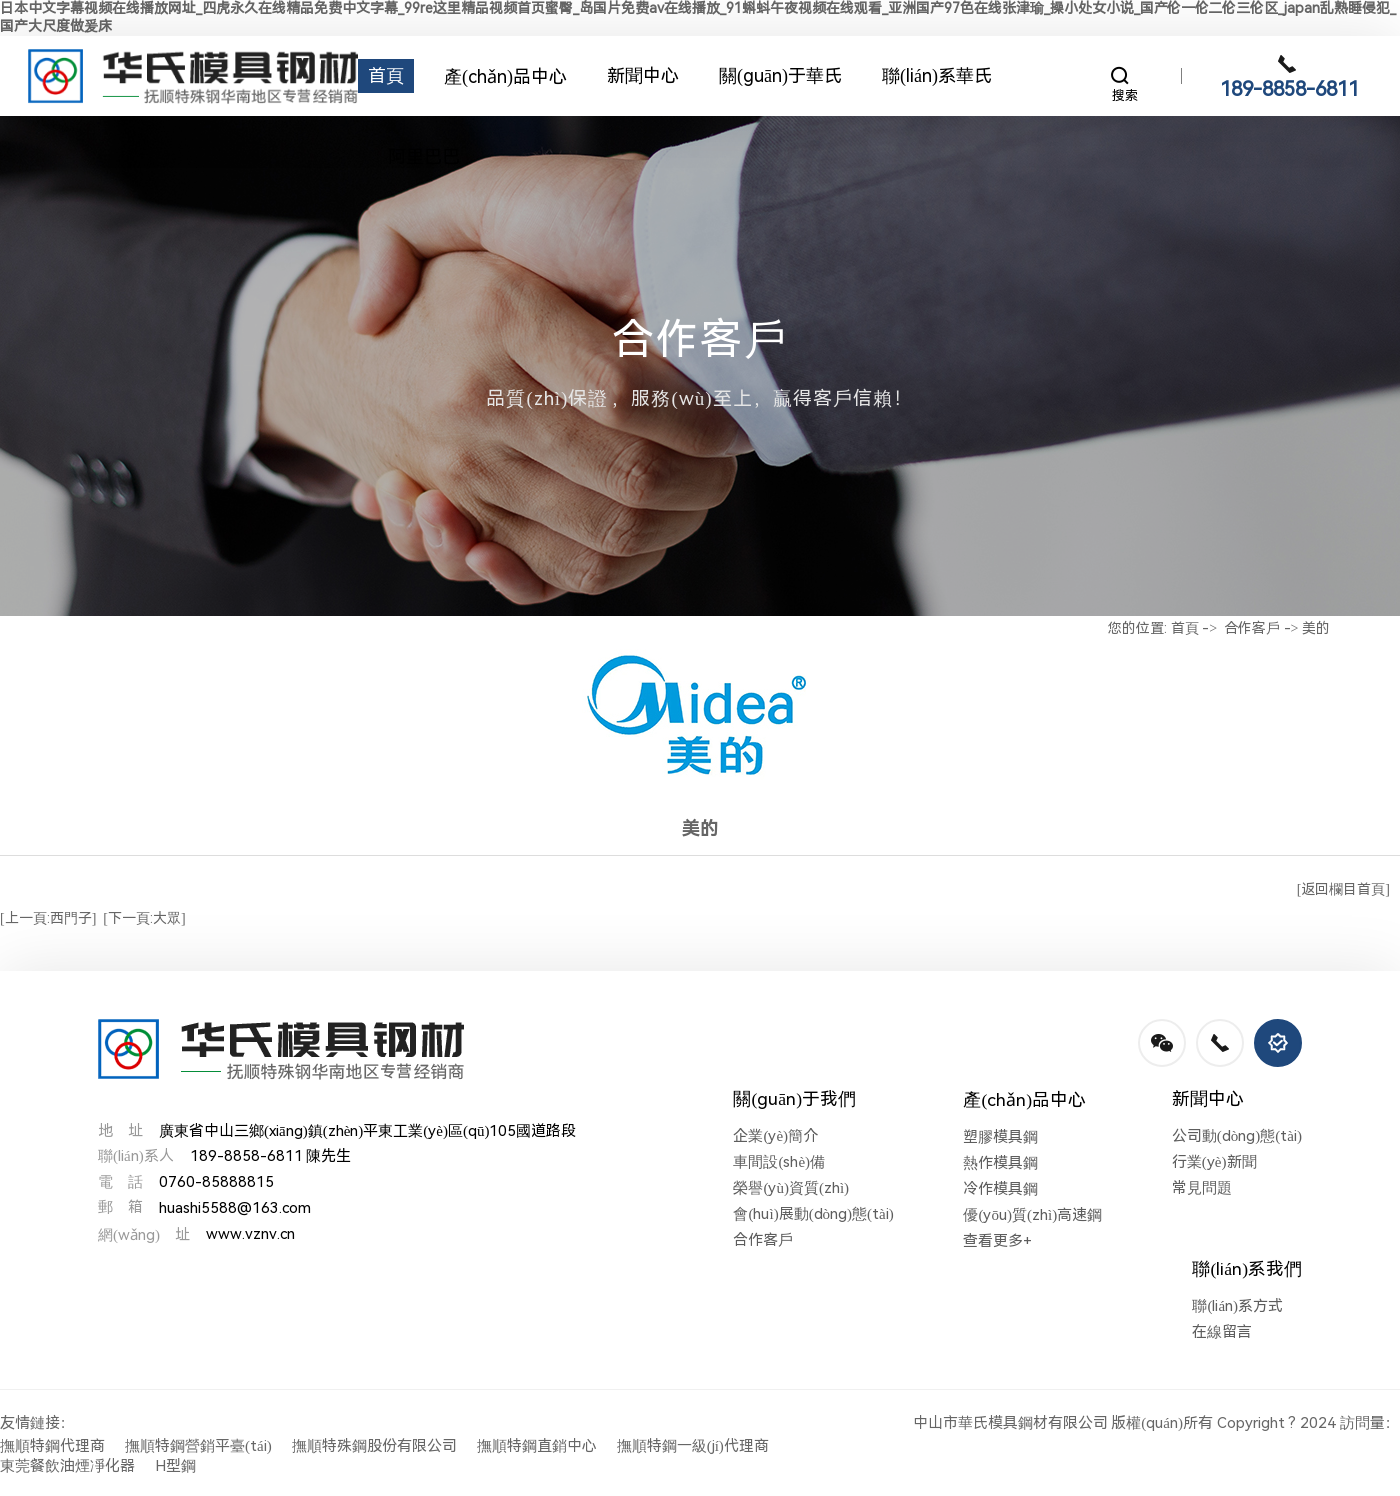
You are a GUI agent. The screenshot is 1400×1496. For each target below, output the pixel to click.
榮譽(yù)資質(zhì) (791, 1188)
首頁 (1185, 628)
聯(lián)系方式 (1237, 1306)
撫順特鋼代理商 (52, 1446)
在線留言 (1222, 1332)
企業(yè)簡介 (775, 1136)
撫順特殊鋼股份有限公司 (374, 1446)
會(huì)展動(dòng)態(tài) (813, 1214)
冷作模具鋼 (1000, 1189)
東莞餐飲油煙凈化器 (67, 1466)
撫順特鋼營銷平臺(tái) (198, 1446)
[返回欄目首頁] (1343, 889)
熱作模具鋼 (1000, 1163)
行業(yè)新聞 (1214, 1162)
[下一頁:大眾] (144, 918)
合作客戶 (1252, 628)
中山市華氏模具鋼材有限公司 (1010, 1423)
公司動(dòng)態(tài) (1237, 1136)
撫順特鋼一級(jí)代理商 (693, 1446)
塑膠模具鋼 (1000, 1137)
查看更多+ (997, 1241)
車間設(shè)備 (779, 1162)
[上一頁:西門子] (48, 918)
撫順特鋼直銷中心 (537, 1446)
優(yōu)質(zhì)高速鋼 (1032, 1215)
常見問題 (1202, 1188)
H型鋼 (175, 1466)
